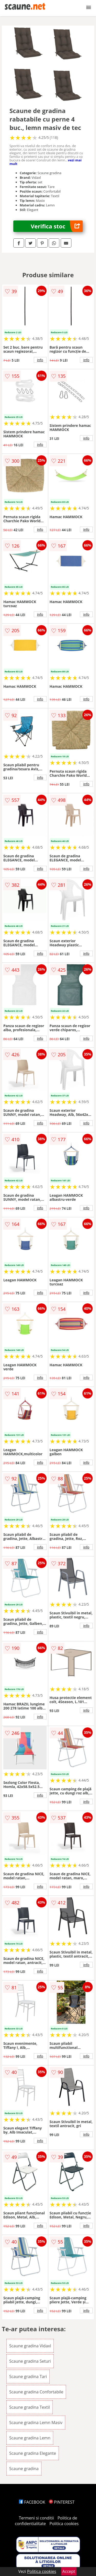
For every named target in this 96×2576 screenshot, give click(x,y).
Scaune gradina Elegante (32, 2453)
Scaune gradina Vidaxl (30, 2346)
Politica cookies (64, 2523)
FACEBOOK (32, 2502)
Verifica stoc (57, 226)
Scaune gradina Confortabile (36, 2392)
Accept (68, 2571)
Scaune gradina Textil (29, 2407)
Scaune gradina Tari (28, 2376)
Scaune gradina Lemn (29, 2438)
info (40, 360)
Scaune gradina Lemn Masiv (35, 2422)
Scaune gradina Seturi (30, 2361)
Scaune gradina (24, 2468)
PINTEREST (61, 2502)
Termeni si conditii (36, 2518)
